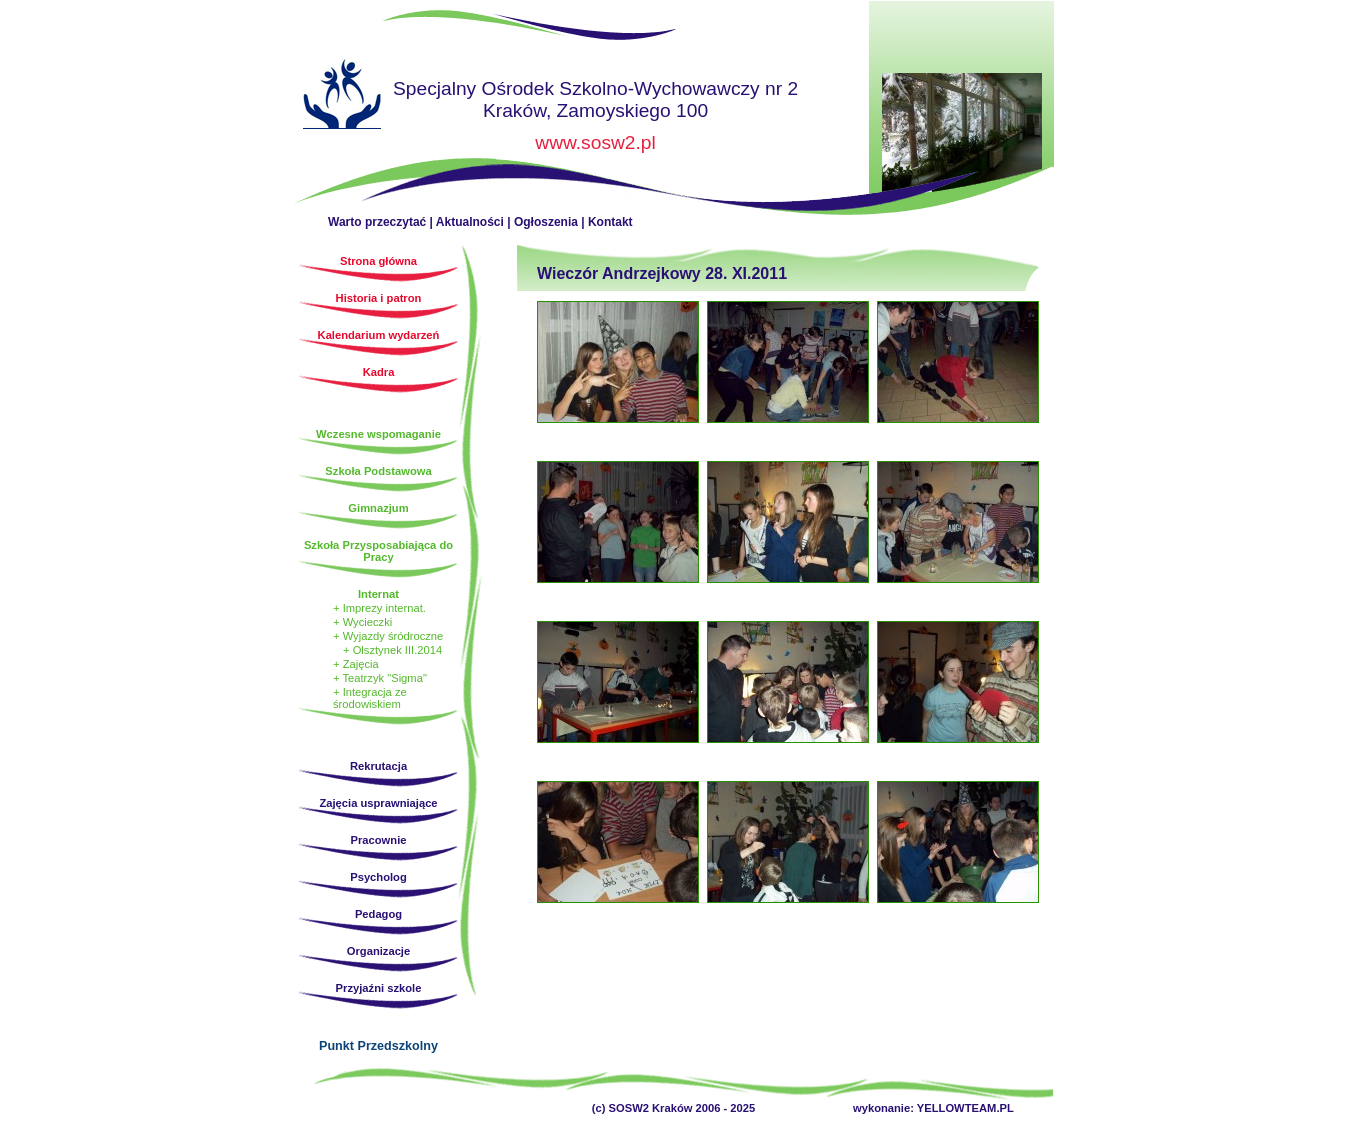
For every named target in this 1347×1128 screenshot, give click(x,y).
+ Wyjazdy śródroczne (388, 636)
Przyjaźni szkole (379, 988)
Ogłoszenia (546, 222)
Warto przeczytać (377, 222)
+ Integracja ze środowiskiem (370, 698)
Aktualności (470, 222)
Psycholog (378, 877)
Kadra (379, 372)
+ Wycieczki (362, 622)
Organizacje (378, 951)
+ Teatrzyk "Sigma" (380, 678)
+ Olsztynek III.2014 (392, 650)
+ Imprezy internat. (379, 608)
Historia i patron (379, 298)
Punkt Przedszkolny (378, 1046)
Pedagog (378, 914)
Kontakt (610, 222)
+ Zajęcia (356, 664)
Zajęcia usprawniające (378, 803)
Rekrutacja (378, 766)
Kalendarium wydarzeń (379, 335)
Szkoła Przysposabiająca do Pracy (378, 551)
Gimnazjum (378, 508)
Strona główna (342, 97)
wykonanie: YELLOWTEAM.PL (933, 1108)
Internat (378, 594)
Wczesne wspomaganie (378, 434)
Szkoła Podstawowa (378, 471)
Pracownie (379, 840)
